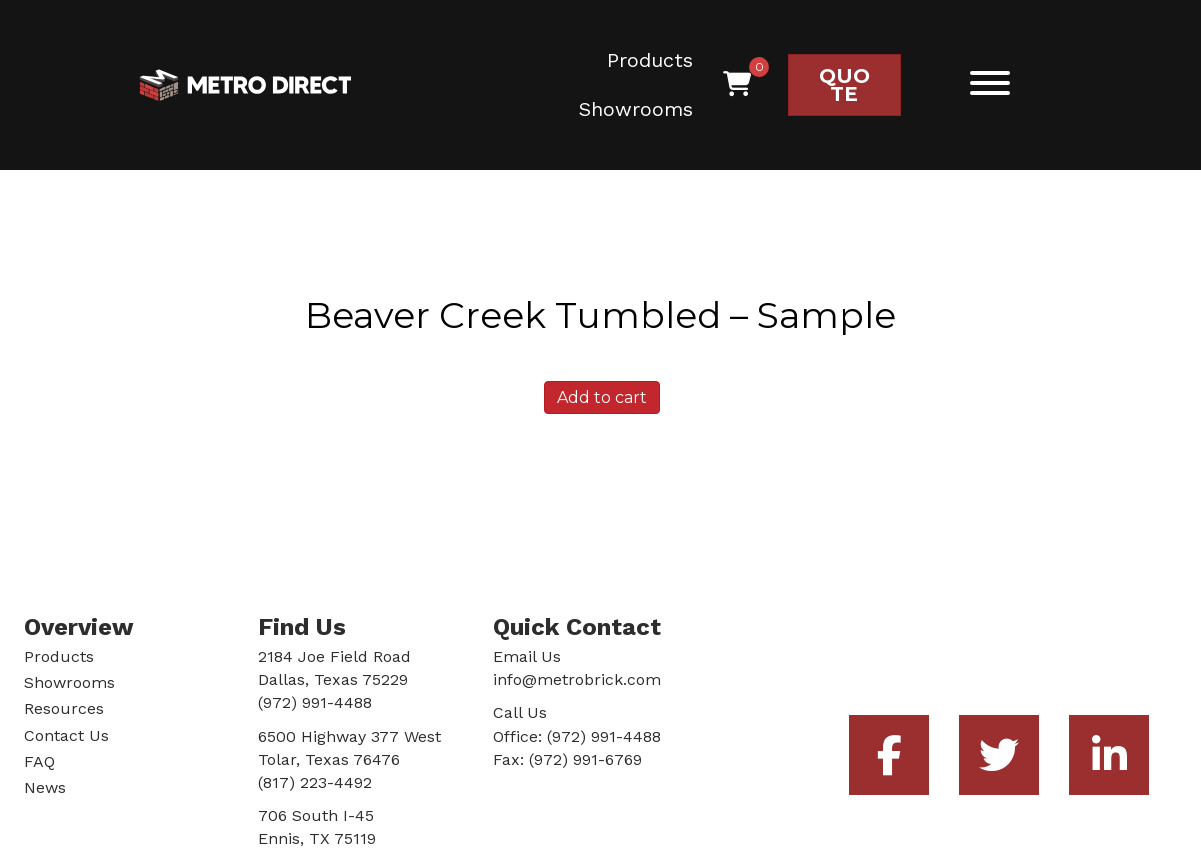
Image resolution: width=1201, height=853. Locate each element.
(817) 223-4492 (315, 782)
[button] (985, 82)
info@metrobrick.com (577, 679)
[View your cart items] (737, 85)
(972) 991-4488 (604, 736)
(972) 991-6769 (585, 759)
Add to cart (602, 397)
